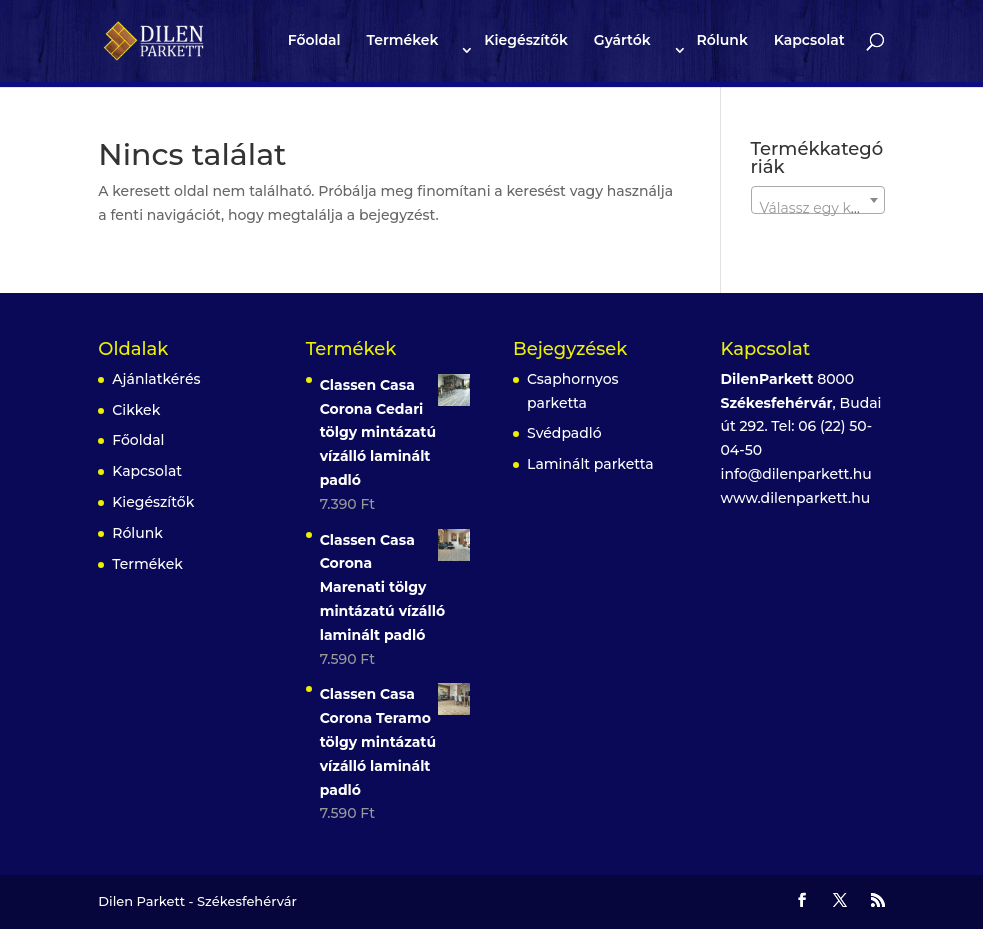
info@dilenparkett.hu (796, 474)
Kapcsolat (809, 41)
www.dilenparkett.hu (796, 498)
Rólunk (721, 41)
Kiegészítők (526, 41)
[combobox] (818, 200)
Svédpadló (564, 433)
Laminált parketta (590, 464)
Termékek (403, 41)
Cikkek (136, 410)
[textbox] (818, 208)
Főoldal (314, 41)
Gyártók (622, 41)
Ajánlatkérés (156, 379)
